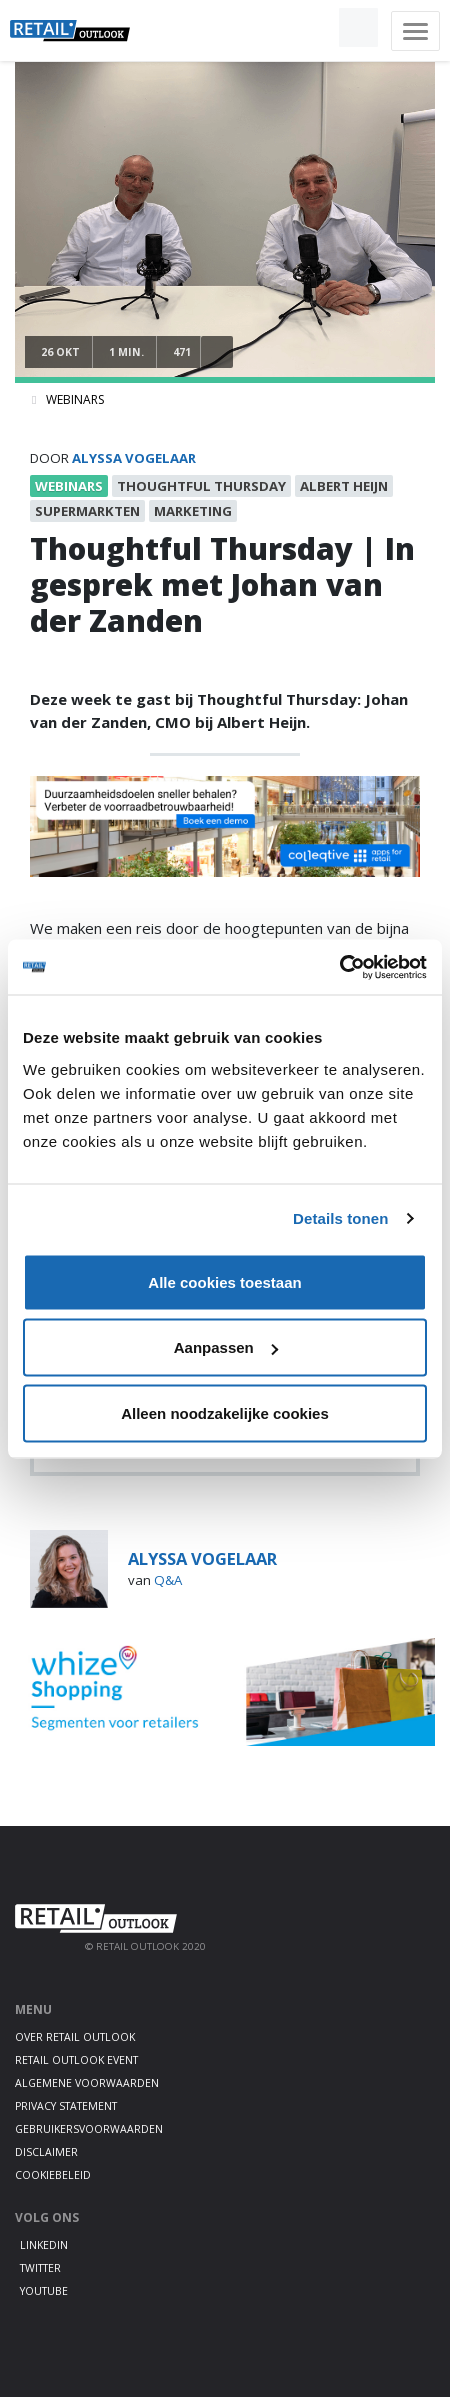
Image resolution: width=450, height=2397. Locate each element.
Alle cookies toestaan (224, 1281)
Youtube (44, 2291)
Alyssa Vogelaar (134, 458)
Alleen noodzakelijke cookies (225, 1412)
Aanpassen (226, 1347)
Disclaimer (46, 2152)
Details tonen (340, 1218)
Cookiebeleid (53, 2175)
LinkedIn (44, 2245)
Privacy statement (66, 2106)
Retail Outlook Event (76, 2060)
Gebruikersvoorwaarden (89, 2129)
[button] (312, 28)
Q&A (168, 1580)
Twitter (40, 2268)
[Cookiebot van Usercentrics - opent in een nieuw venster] (339, 967)
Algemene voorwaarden (87, 2083)
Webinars (75, 399)
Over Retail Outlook (75, 2037)
